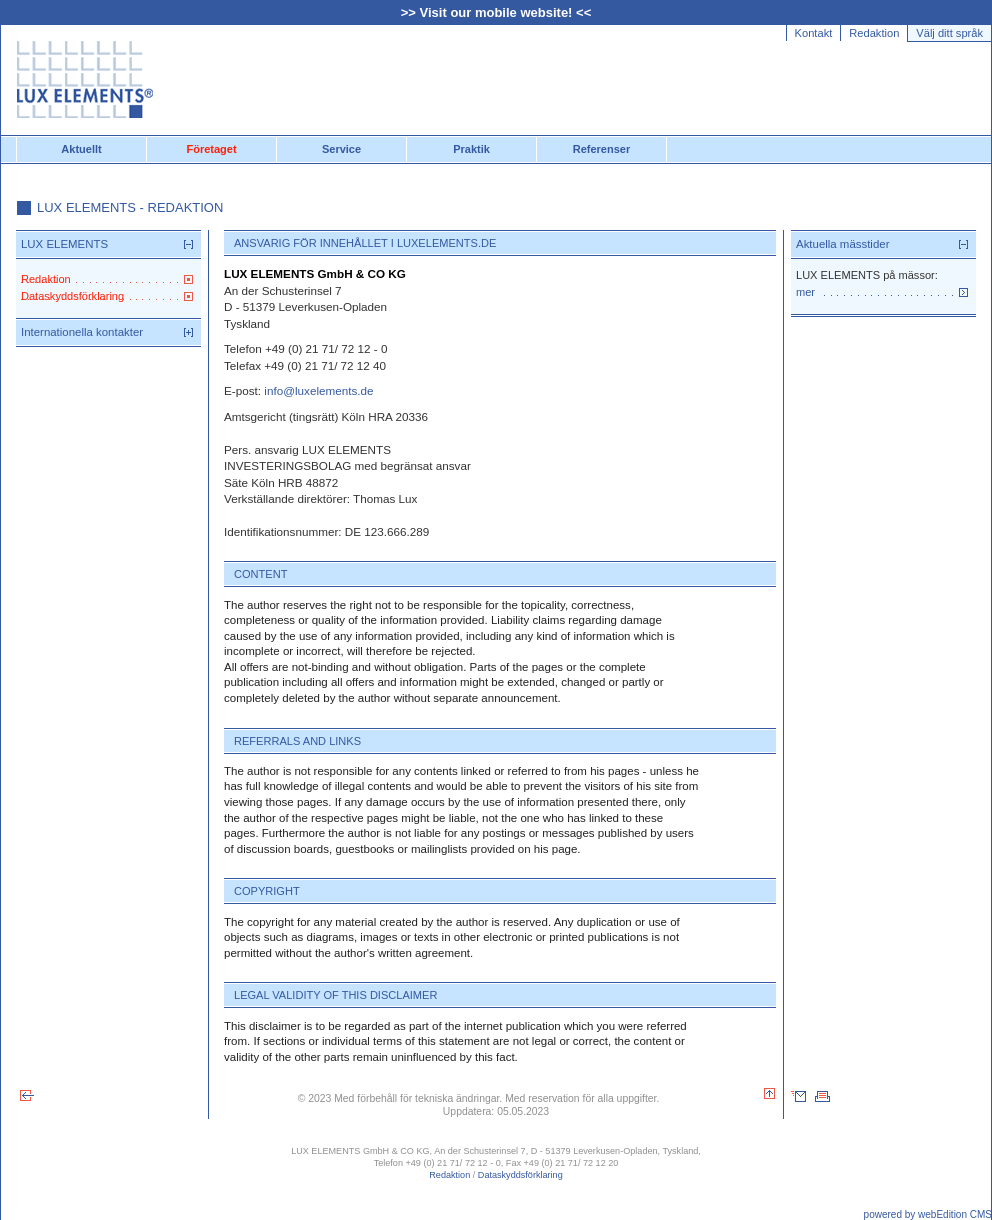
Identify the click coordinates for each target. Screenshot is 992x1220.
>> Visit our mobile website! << (496, 12)
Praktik (471, 149)
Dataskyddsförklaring (520, 1175)
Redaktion (874, 33)
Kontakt (814, 33)
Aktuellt (81, 149)
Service (341, 149)
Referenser (601, 149)
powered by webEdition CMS (928, 1214)
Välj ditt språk (949, 33)
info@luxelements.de (318, 390)
